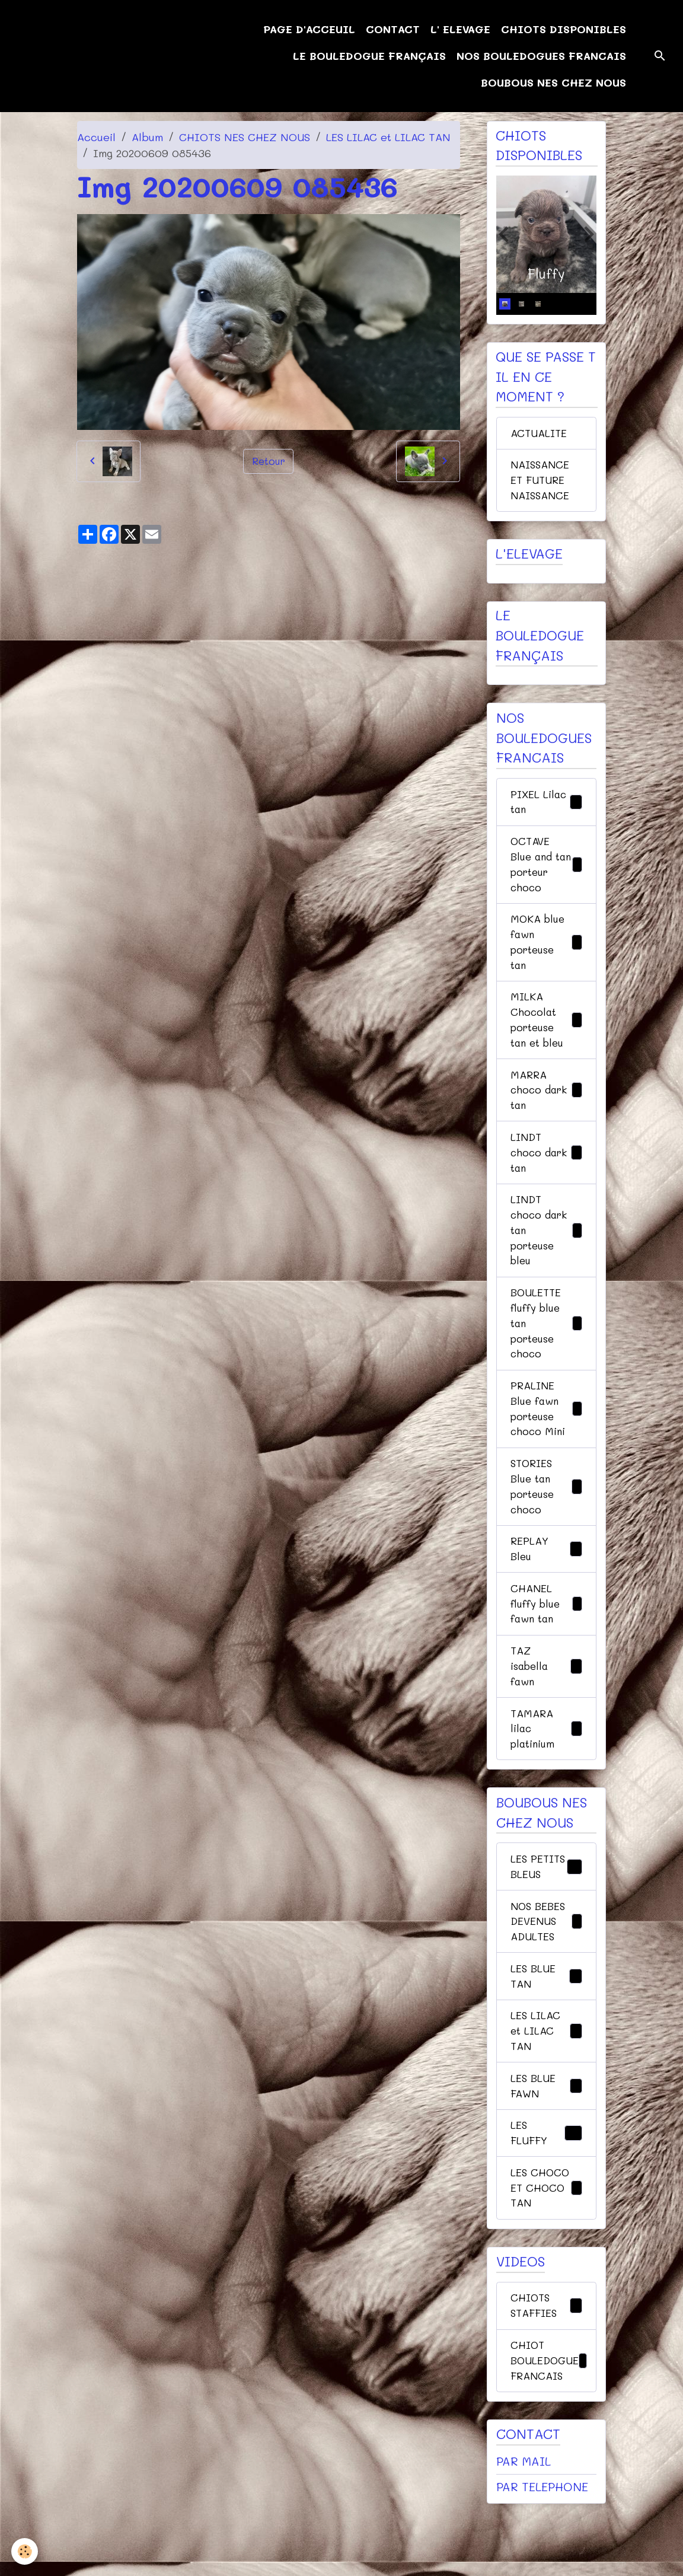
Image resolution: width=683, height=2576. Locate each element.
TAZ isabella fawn (546, 1703)
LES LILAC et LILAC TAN (388, 137)
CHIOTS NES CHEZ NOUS (244, 137)
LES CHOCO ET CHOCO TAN (546, 2255)
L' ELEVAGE (460, 29)
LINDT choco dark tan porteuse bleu (546, 1251)
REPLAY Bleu (546, 1582)
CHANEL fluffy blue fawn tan (546, 1638)
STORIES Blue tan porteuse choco (546, 1517)
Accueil (96, 137)
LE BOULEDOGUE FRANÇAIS (369, 56)
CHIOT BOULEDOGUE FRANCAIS (550, 2431)
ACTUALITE (539, 434)
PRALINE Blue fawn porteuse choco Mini (546, 1436)
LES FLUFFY (546, 2198)
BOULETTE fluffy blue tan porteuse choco (546, 1348)
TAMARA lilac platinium (546, 1768)
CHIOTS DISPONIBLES (563, 29)
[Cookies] (25, 2551)
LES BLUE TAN (546, 2037)
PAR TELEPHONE (542, 2559)
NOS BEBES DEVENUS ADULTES (546, 1980)
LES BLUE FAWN (546, 2150)
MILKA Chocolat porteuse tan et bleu (546, 1033)
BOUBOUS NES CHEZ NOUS (553, 82)
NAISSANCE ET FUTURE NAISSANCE (541, 483)
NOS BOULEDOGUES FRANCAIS (541, 56)
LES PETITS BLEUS (546, 1915)
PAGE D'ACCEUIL (309, 29)
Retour (268, 461)
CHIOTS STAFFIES (546, 2375)
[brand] (70, 56)
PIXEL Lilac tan (546, 807)
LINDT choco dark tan (546, 1170)
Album (147, 137)
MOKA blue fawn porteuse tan (546, 953)
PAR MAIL (523, 2533)
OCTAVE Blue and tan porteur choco (546, 872)
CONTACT (393, 29)
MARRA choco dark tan (546, 1106)
